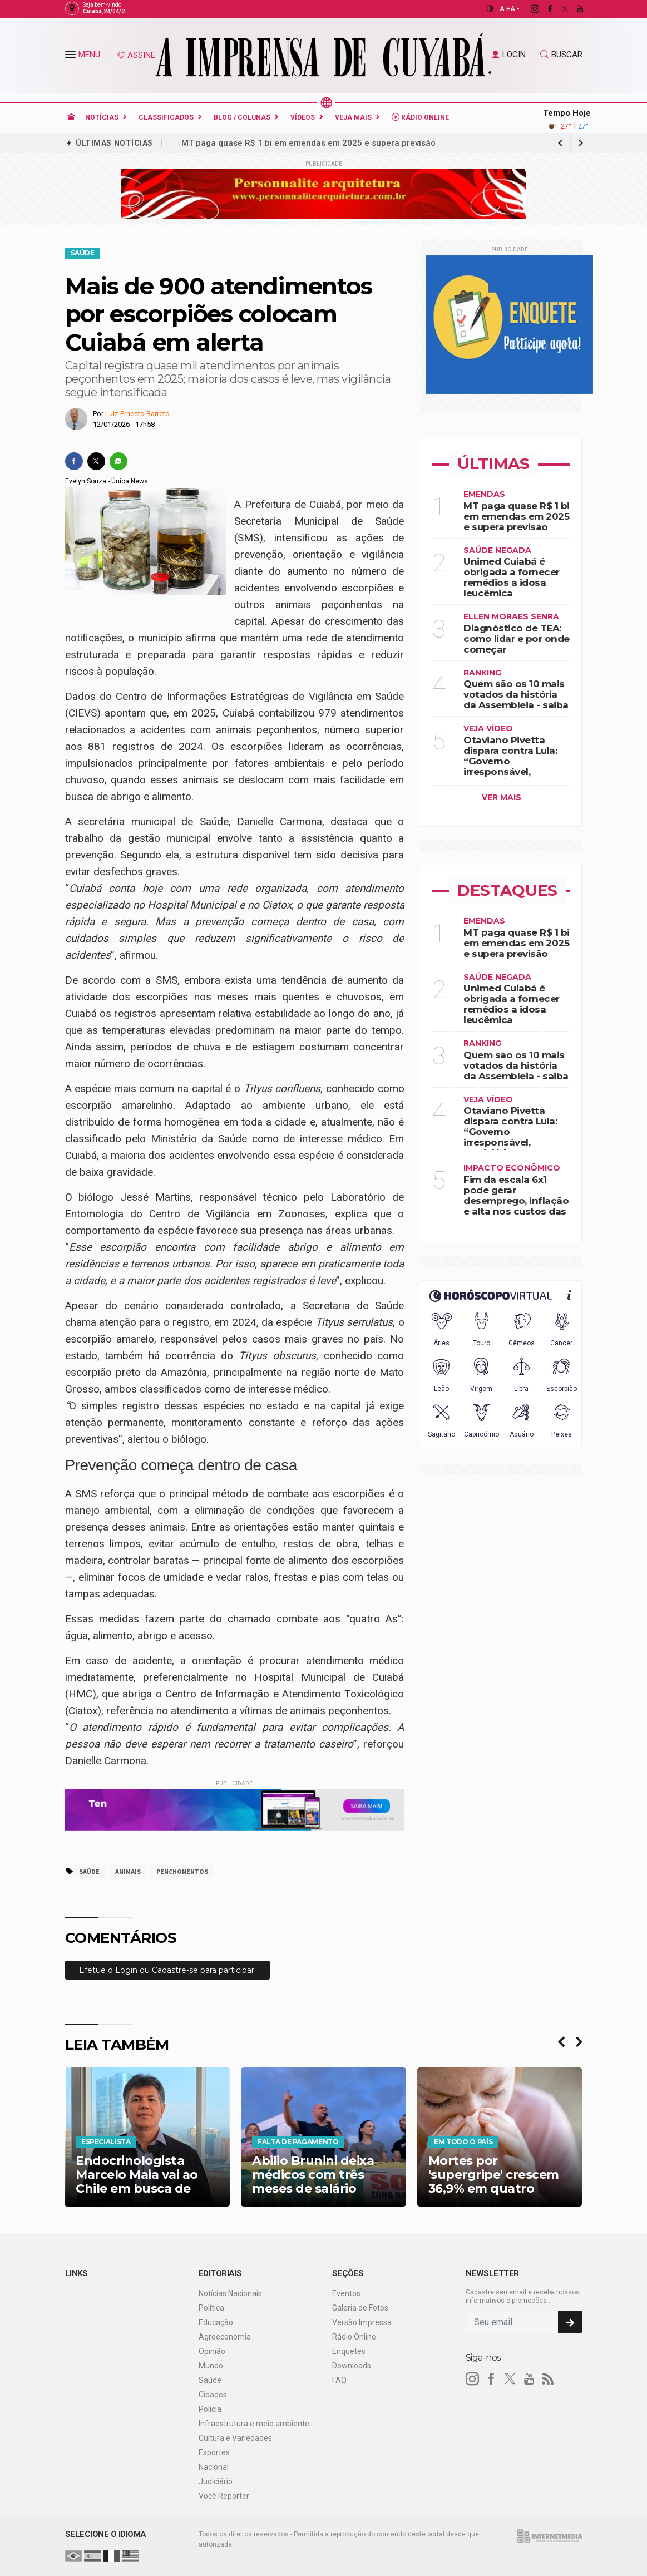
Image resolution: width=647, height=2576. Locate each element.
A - (515, 9)
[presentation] (561, 2042)
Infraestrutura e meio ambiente (254, 2423)
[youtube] (573, 9)
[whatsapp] (118, 461)
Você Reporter (224, 2495)
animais (128, 1871)
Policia (210, 2409)
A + (505, 9)
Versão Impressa (362, 2322)
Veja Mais (353, 117)
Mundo (211, 2365)
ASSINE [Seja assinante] (135, 55)
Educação (216, 2322)
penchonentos (182, 1871)
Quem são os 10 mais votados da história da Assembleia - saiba (516, 694)
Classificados (166, 117)
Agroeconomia (225, 2336)
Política (211, 2307)
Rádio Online (420, 117)
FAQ (339, 2380)
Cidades (213, 2394)
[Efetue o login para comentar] (167, 1970)
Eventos (346, 2293)
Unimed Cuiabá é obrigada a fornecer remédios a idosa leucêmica (511, 577)
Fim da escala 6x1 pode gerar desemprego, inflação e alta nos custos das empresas (516, 1200)
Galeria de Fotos (360, 2307)
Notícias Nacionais (230, 2293)
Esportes (214, 2452)
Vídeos (302, 117)
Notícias (101, 117)
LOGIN (508, 55)
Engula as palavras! (219, 143)
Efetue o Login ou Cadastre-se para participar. (167, 1970)
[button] (71, 56)
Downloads (351, 2365)
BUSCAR (561, 55)
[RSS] (548, 2379)
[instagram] (528, 9)
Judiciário (216, 2481)
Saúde (83, 253)
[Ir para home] (71, 117)
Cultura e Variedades (235, 2438)
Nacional (214, 2467)
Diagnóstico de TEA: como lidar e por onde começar (516, 639)
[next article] (561, 143)
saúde (89, 1871)
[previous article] (581, 143)
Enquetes (349, 2351)
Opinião (212, 2351)
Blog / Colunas (242, 117)
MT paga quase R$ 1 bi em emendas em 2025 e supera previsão (516, 516)
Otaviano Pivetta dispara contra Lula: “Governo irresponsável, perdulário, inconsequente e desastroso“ (510, 771)
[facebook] (543, 9)
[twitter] (558, 9)
